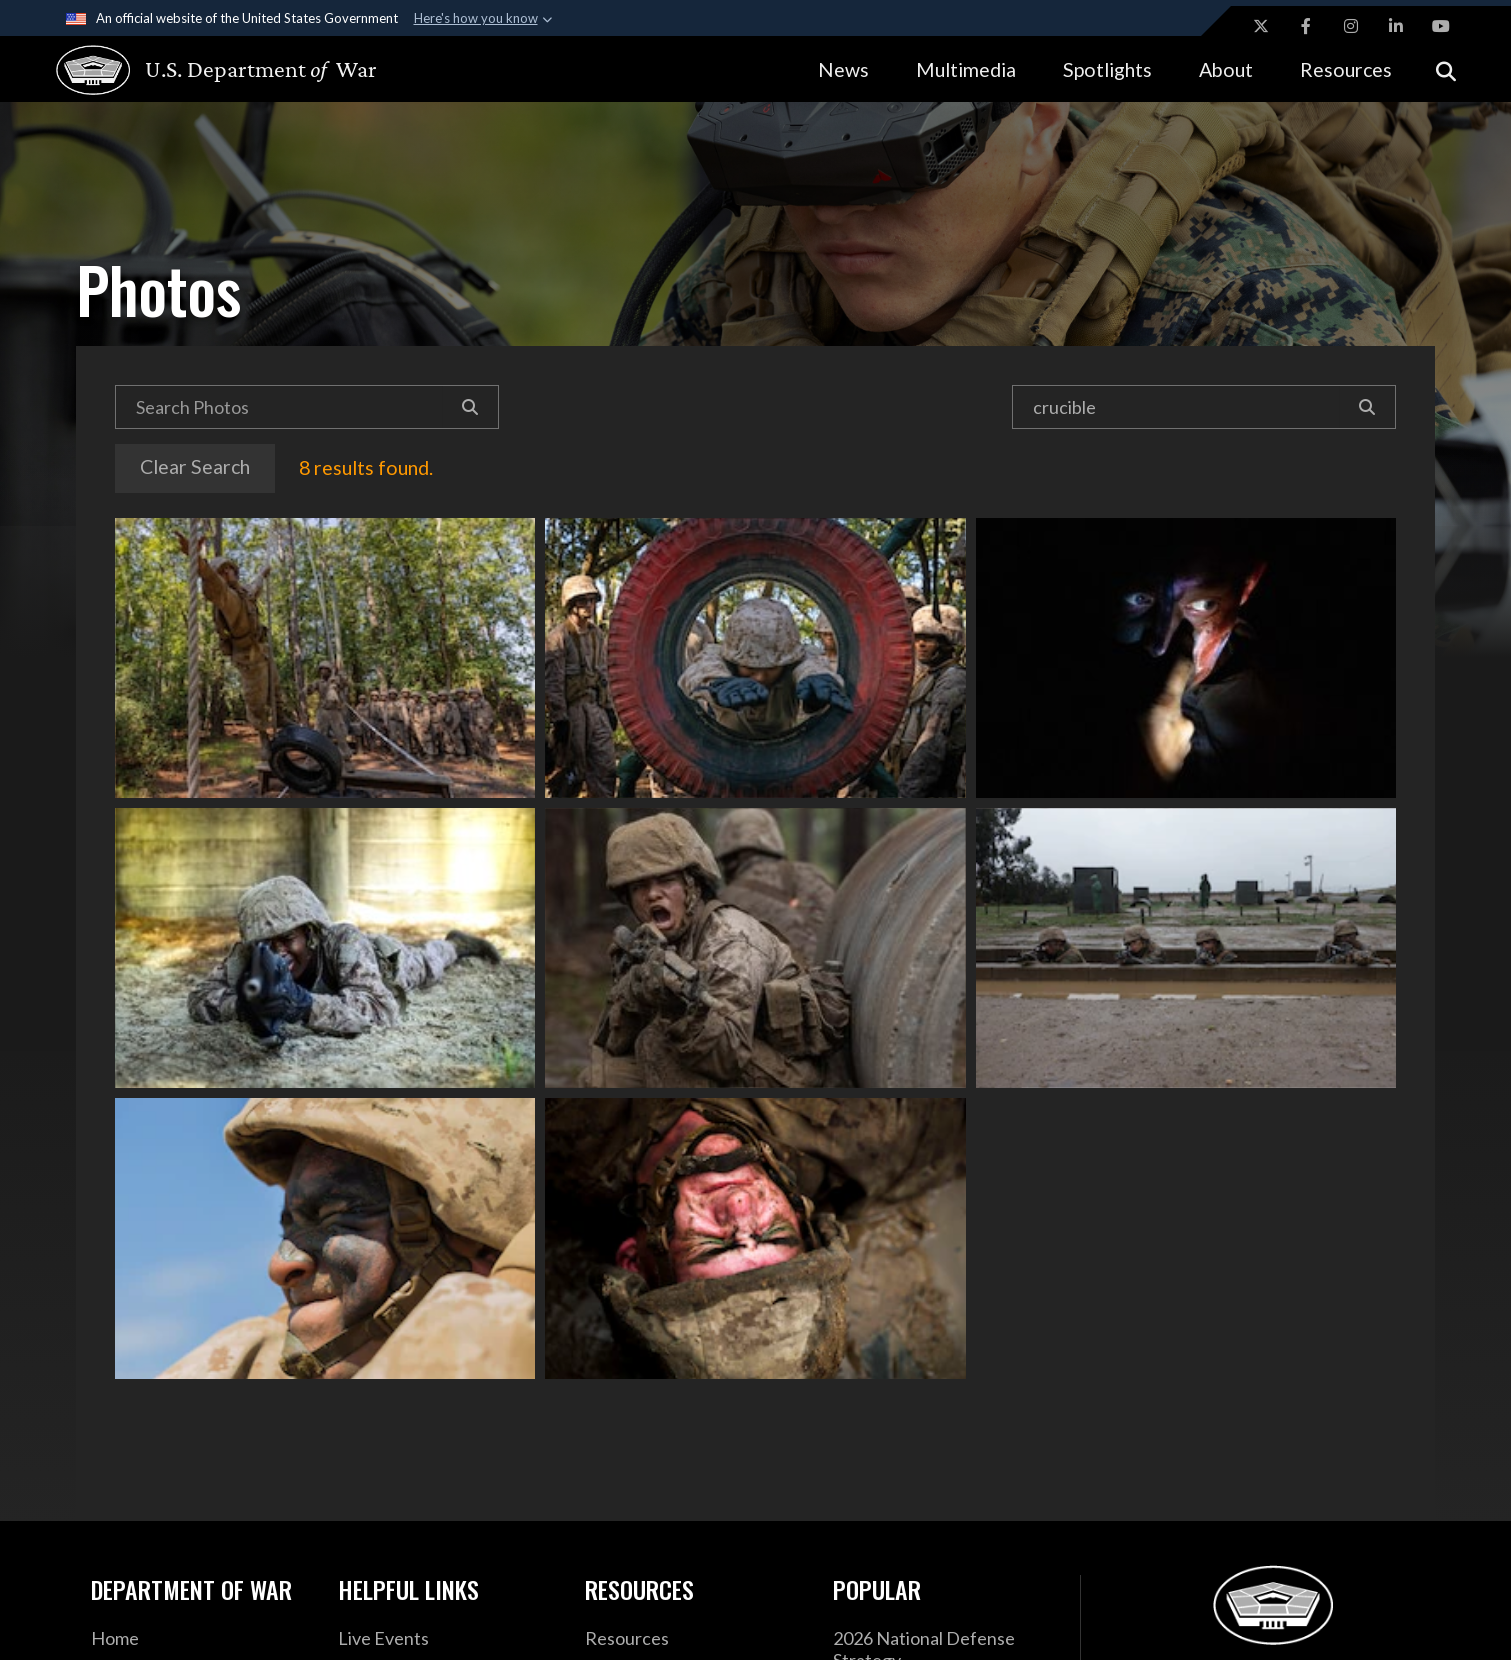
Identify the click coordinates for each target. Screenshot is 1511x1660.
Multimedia (966, 69)
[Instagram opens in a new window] (1351, 26)
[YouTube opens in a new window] (1441, 26)
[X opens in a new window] (1261, 26)
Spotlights (1107, 69)
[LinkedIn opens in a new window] (1396, 26)
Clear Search (195, 466)
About (1226, 69)
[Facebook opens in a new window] (1306, 26)
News (843, 69)
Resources (1346, 69)
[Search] (470, 407)
